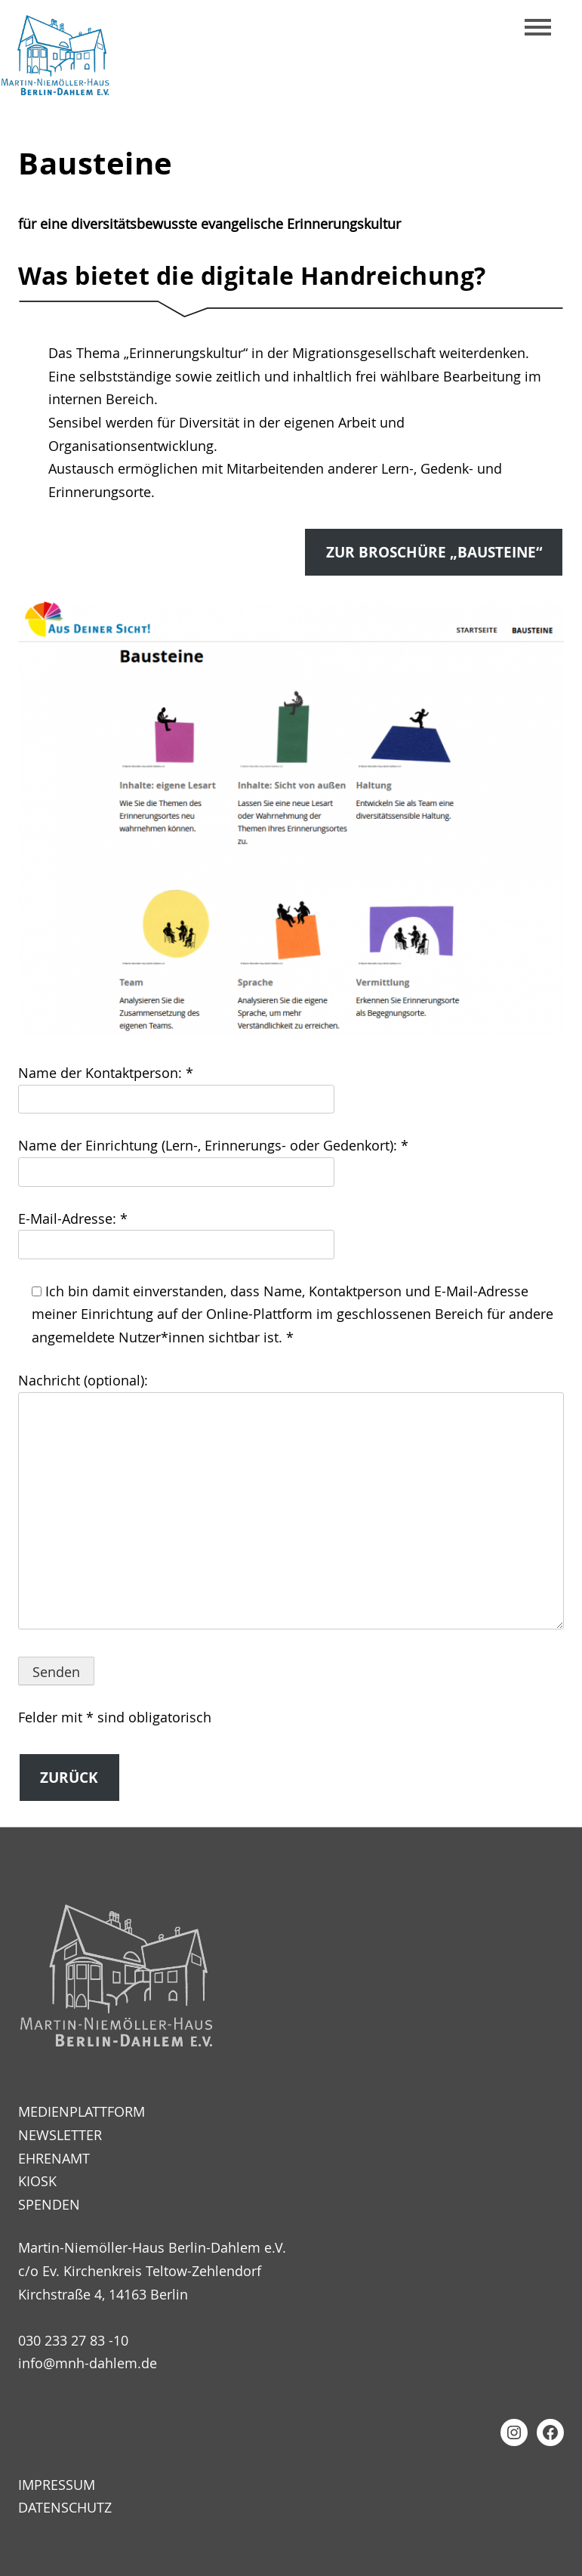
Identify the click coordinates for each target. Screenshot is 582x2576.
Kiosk (37, 2181)
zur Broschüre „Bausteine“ (434, 552)
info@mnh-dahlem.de (87, 2363)
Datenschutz (65, 2507)
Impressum (56, 2485)
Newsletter (60, 2135)
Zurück (69, 1777)
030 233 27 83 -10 (73, 2340)
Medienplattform (81, 2111)
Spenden (49, 2204)
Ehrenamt (54, 2158)
